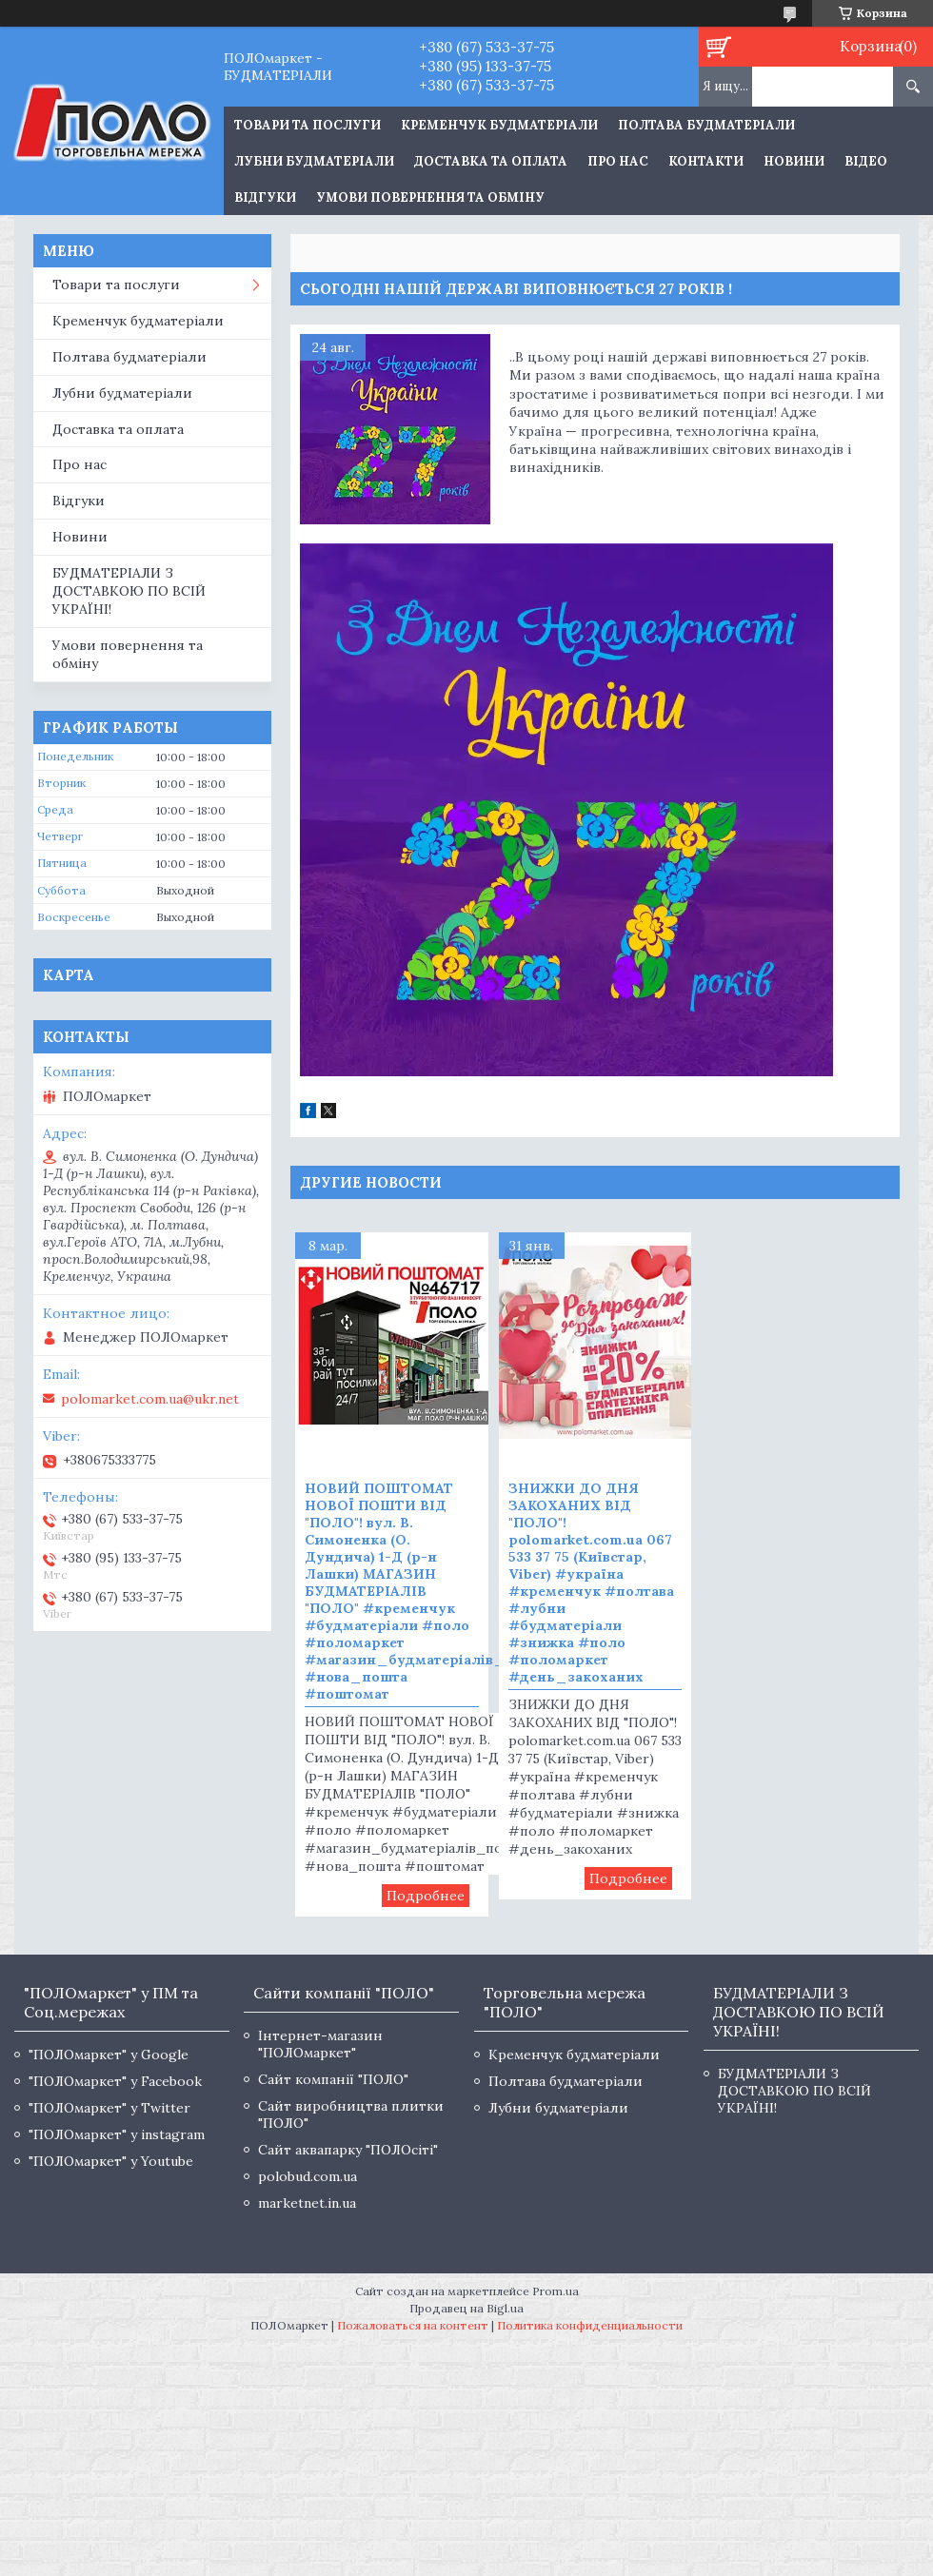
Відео (865, 161)
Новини (794, 161)
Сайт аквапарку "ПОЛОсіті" (348, 2149)
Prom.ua (555, 2291)
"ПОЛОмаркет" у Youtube (111, 2161)
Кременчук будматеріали (499, 125)
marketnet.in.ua (307, 2203)
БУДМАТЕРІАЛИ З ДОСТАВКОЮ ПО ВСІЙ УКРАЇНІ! (129, 591)
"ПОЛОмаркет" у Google (109, 2054)
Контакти (706, 161)
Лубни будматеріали (314, 161)
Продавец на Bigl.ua (466, 2308)
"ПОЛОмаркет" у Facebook (115, 2081)
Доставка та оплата (490, 161)
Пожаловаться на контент (412, 2325)
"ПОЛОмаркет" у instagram (117, 2134)
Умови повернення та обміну (430, 197)
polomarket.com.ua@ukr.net (150, 1398)
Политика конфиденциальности (590, 2325)
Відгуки (265, 197)
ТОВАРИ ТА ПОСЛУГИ (307, 125)
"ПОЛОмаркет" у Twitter (109, 2107)
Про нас (617, 161)
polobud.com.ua (307, 2176)
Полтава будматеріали (706, 125)
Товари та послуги (116, 284)
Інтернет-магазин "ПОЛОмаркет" (320, 2044)
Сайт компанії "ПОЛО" (333, 2079)
